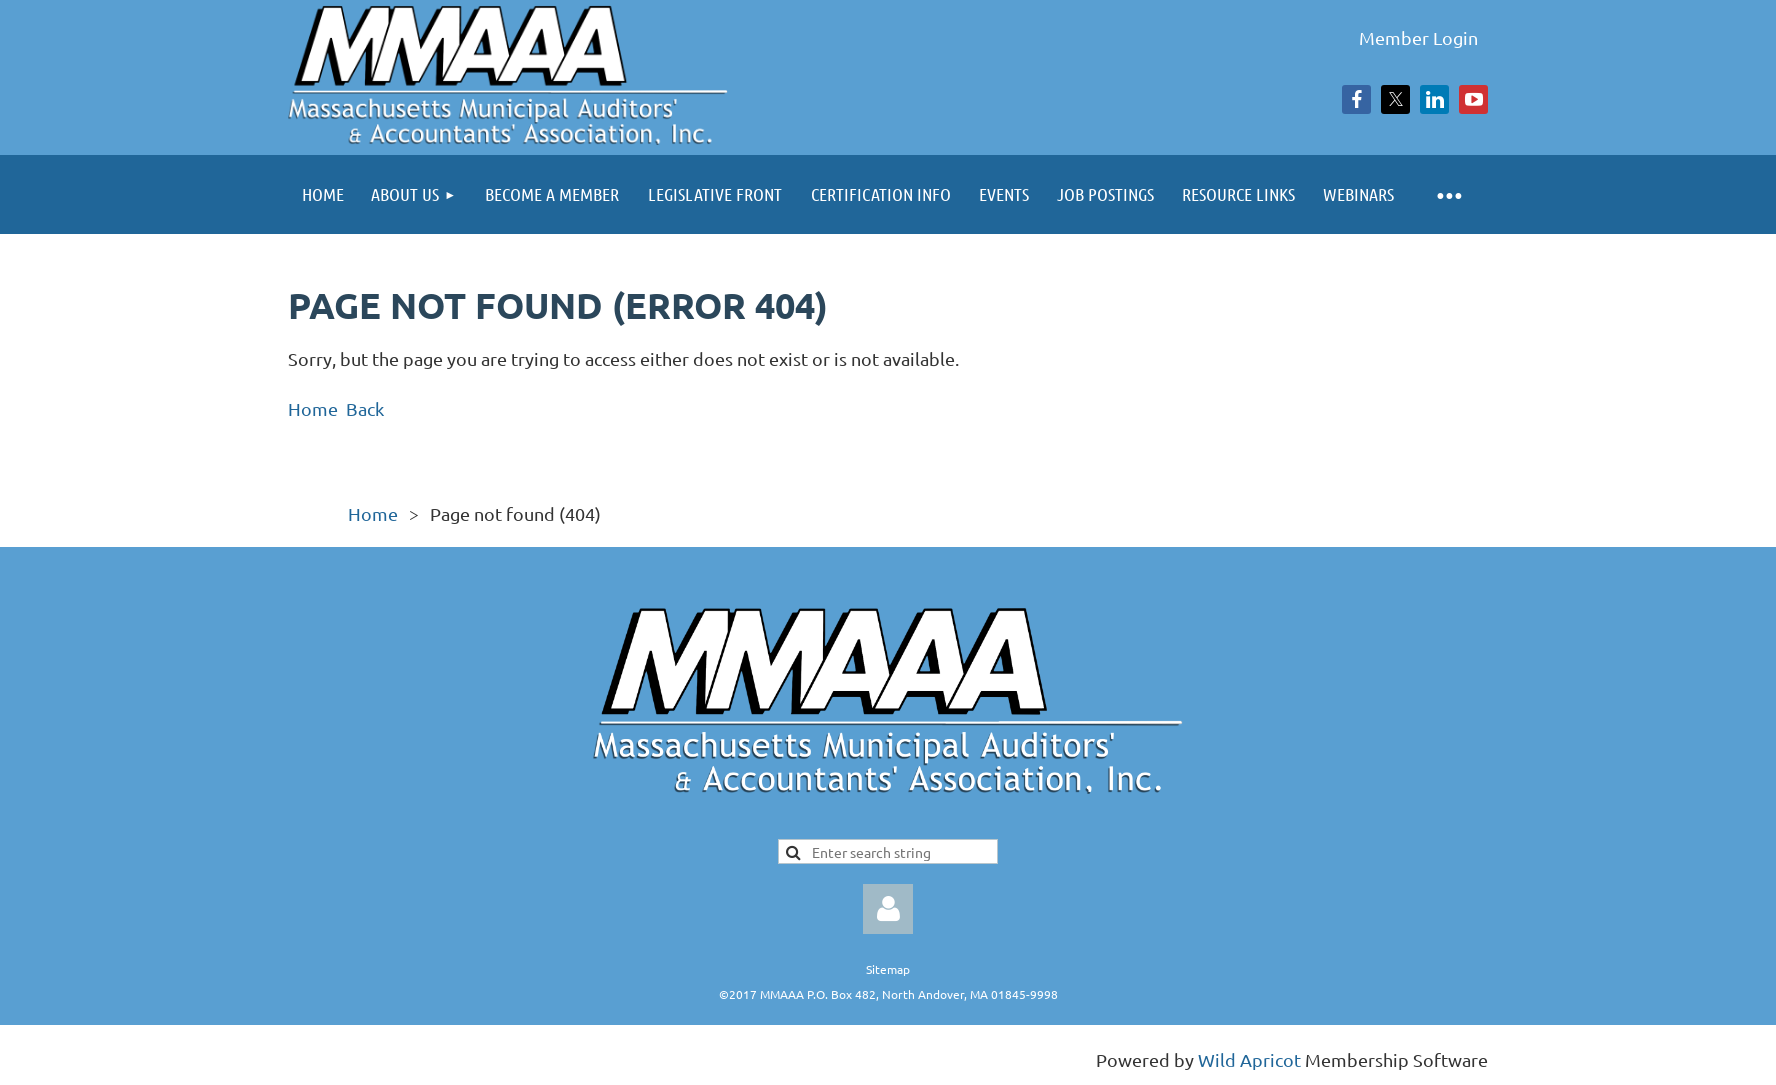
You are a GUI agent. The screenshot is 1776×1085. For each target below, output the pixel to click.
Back (365, 408)
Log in (888, 909)
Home (313, 408)
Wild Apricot (1249, 1059)
